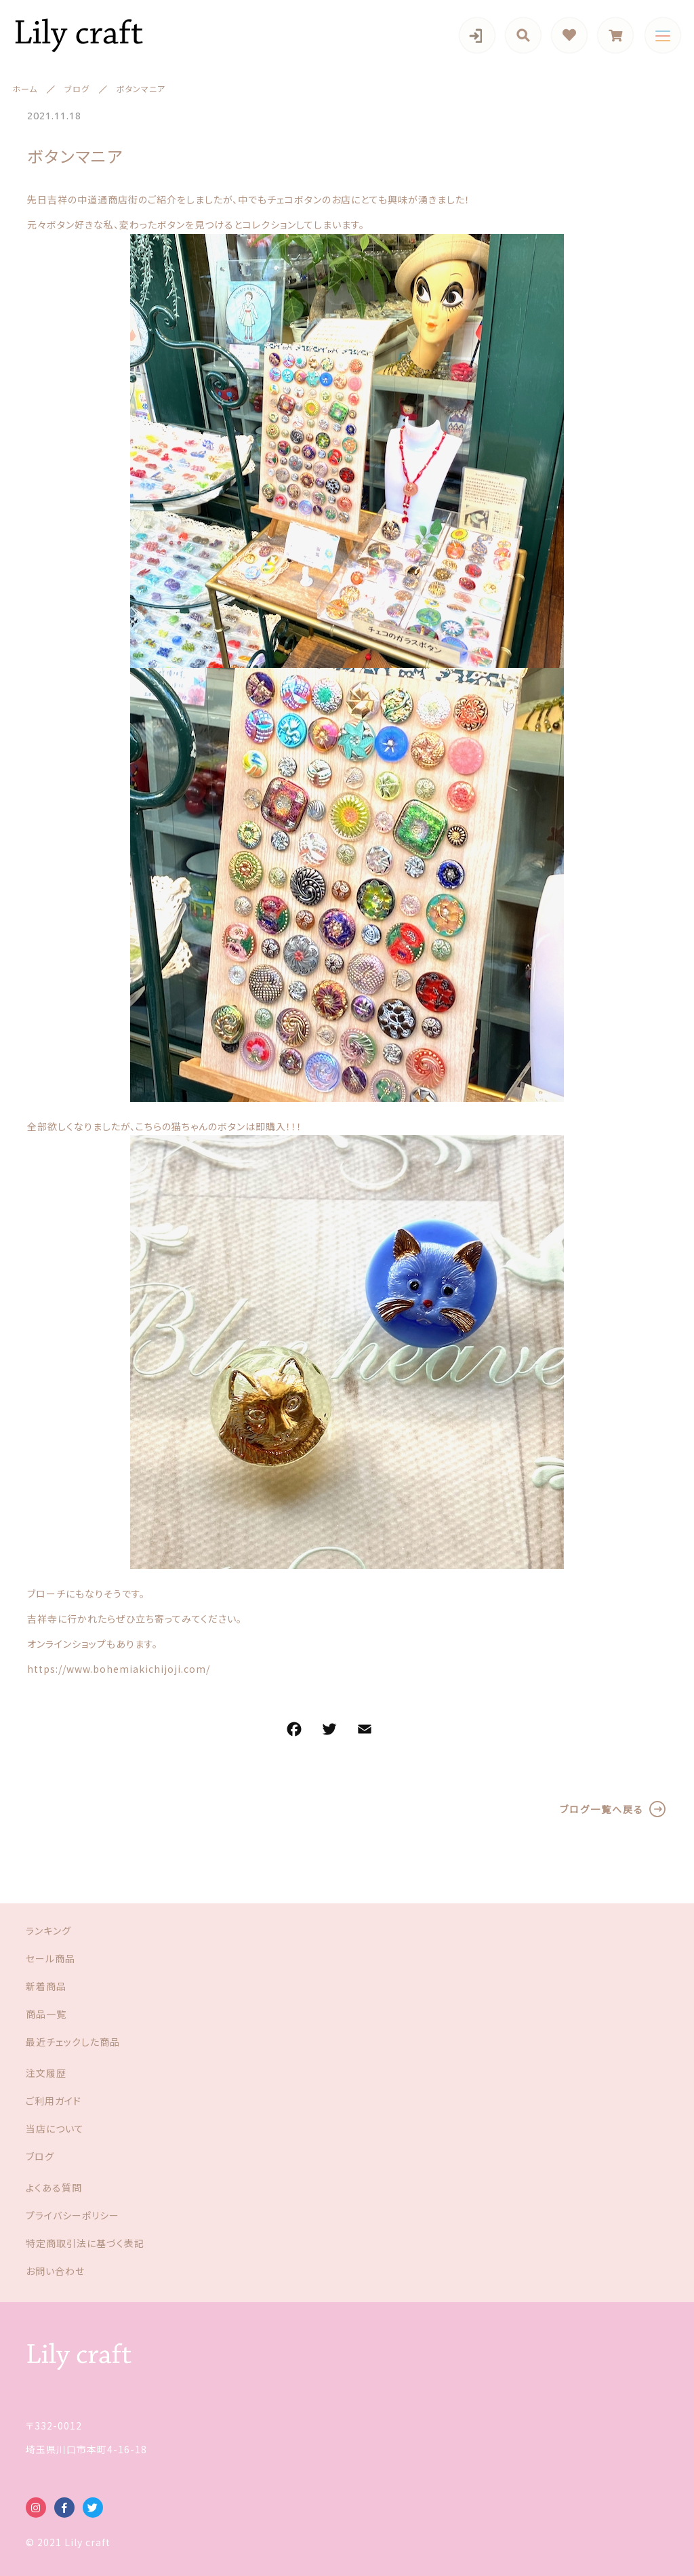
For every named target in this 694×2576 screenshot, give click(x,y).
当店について (55, 2128)
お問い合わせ (55, 2271)
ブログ (40, 2156)
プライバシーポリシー (72, 2215)
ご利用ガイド (53, 2100)
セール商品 (50, 1958)
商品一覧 (46, 2014)
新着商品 (46, 1986)
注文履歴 (46, 2073)
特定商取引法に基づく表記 (85, 2243)
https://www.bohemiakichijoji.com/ (118, 1669)
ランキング (48, 1930)
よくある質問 (54, 2187)
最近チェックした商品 (73, 2041)
